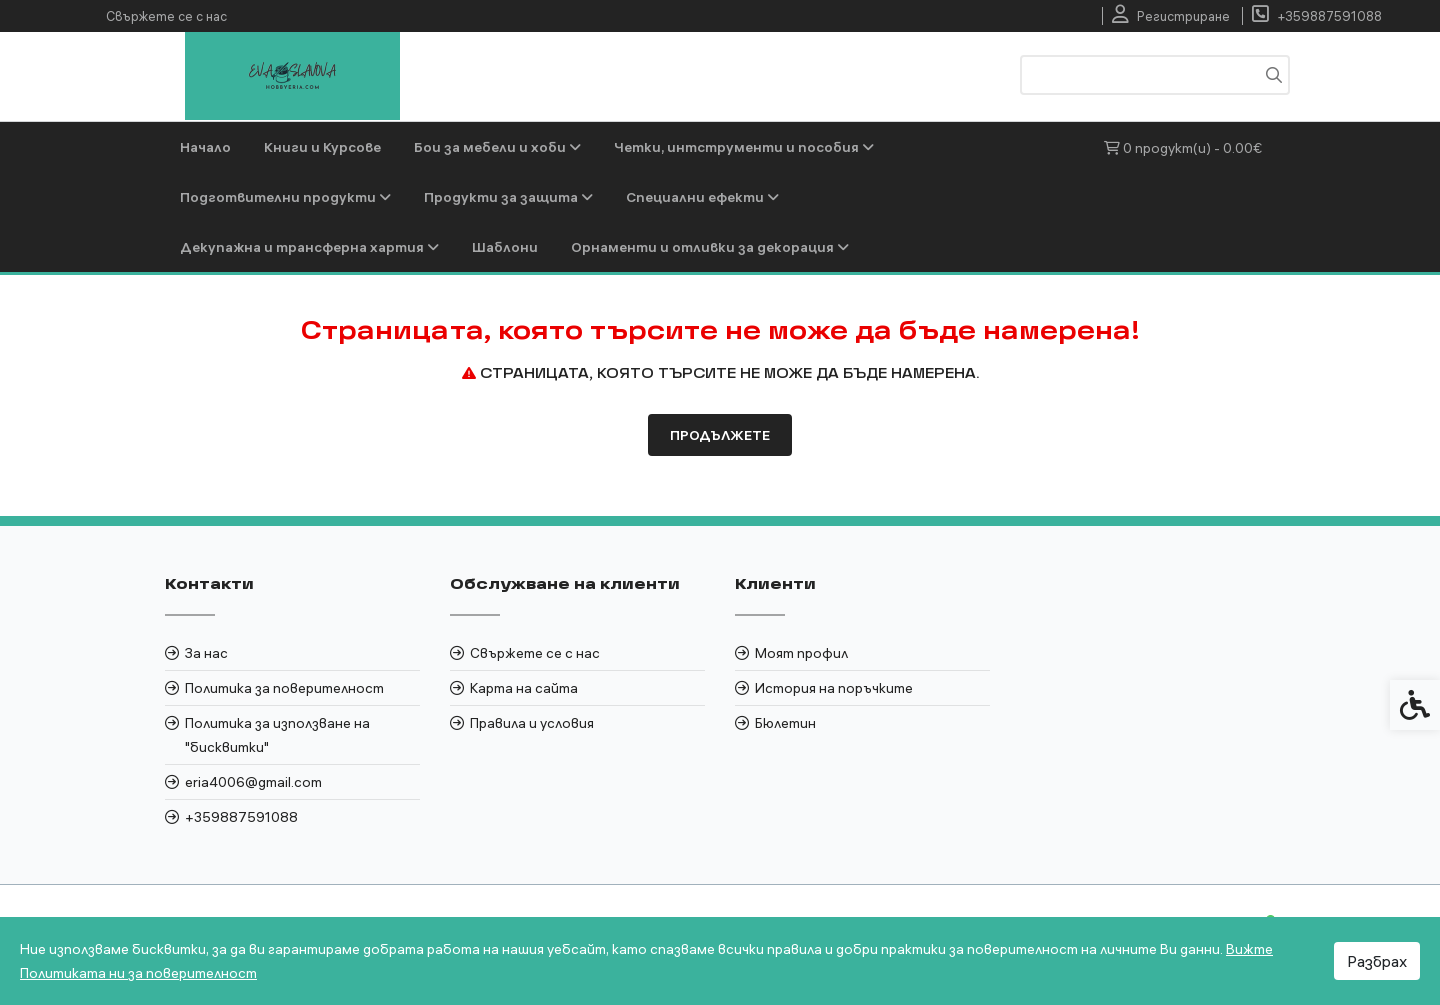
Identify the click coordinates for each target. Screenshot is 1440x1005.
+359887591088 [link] (241, 817)
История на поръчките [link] (834, 688)
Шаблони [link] (505, 247)
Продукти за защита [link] (508, 197)
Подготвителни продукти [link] (285, 197)
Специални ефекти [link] (702, 197)
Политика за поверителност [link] (284, 688)
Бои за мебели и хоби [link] (497, 147)
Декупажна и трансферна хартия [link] (309, 247)
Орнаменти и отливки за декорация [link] (710, 247)
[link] (1171, 16)
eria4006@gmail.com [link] (253, 782)
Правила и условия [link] (532, 723)
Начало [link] (205, 147)
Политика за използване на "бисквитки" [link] (277, 735)
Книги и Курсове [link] (322, 147)
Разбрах (1377, 961)
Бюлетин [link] (785, 723)
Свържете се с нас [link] (166, 16)
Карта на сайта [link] (524, 688)
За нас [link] (206, 653)
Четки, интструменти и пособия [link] (744, 147)
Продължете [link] (720, 435)
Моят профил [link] (801, 653)
